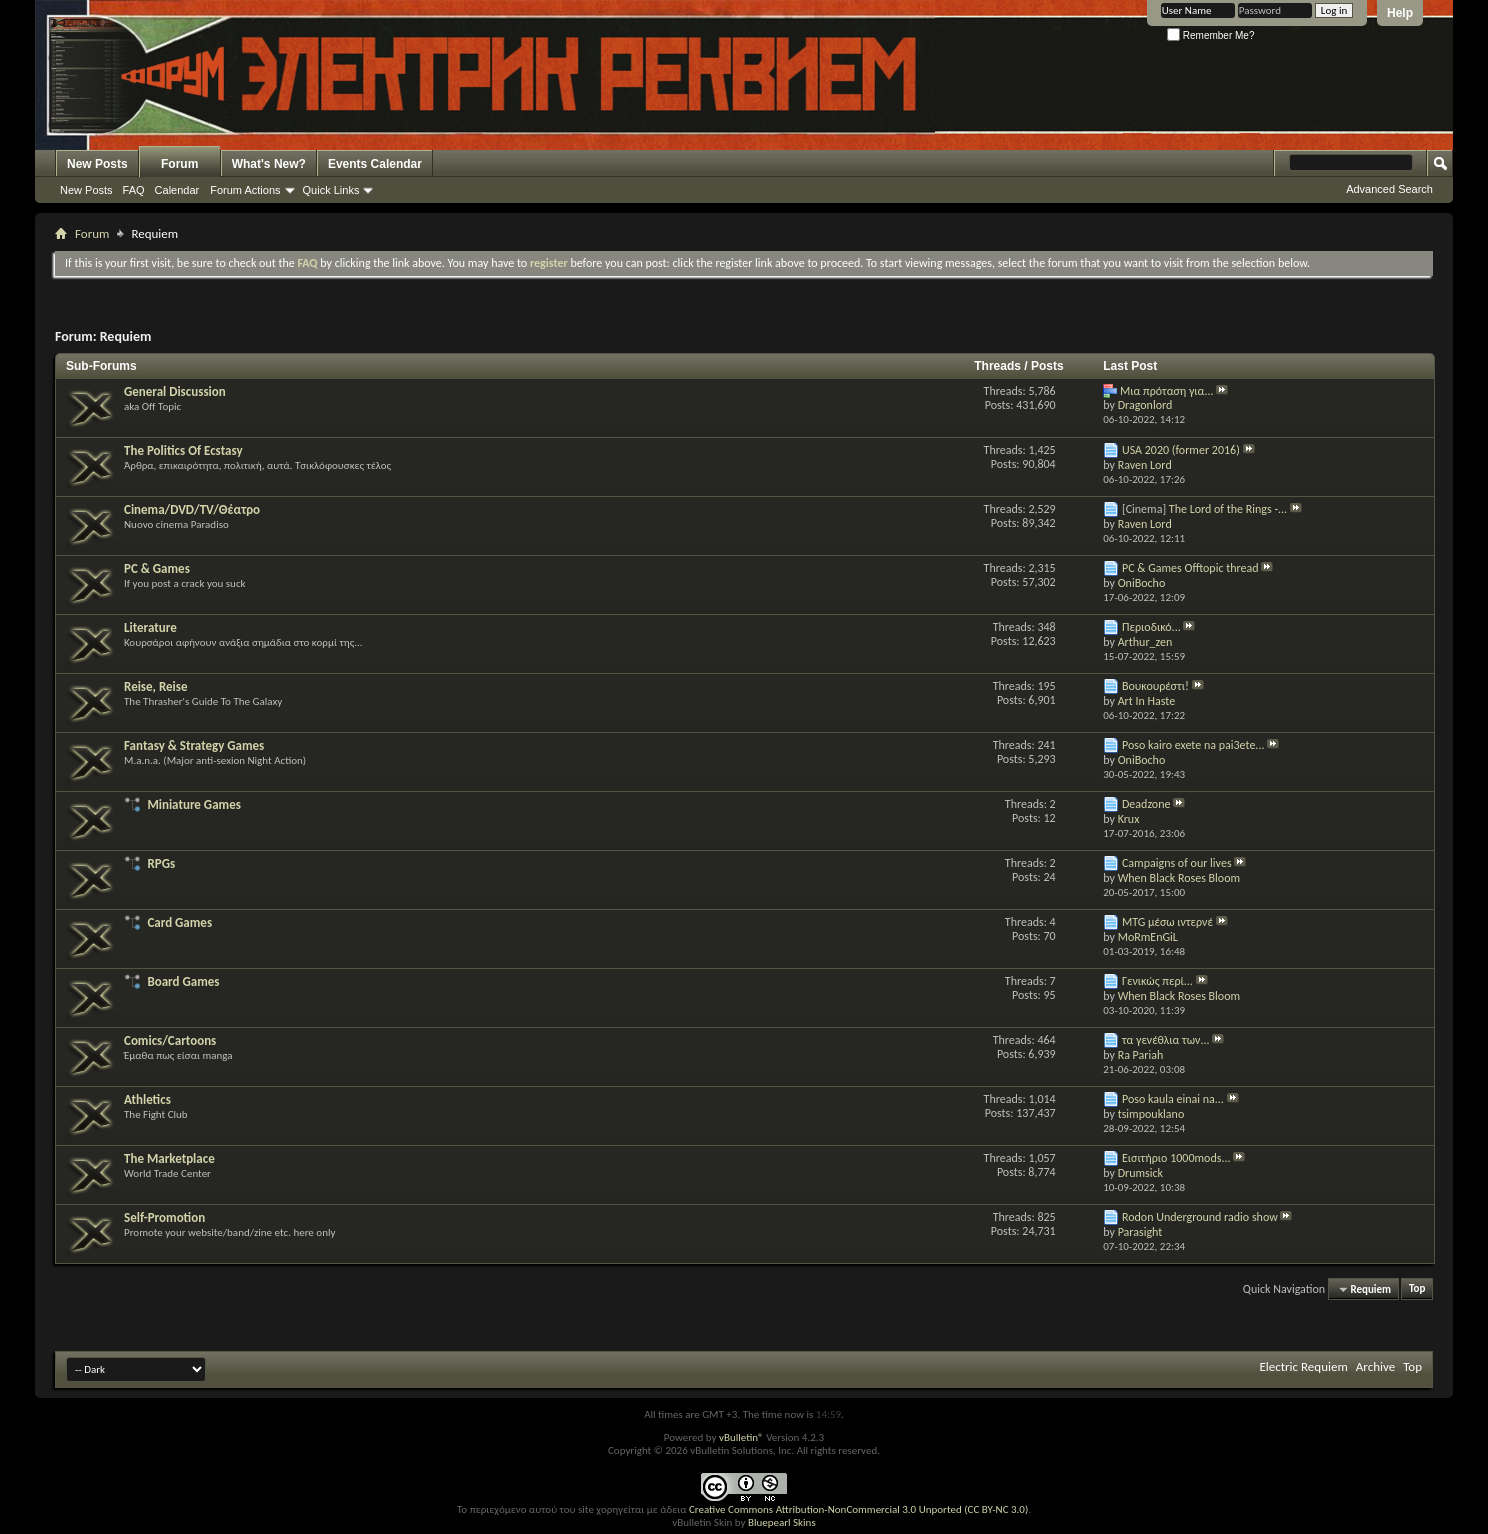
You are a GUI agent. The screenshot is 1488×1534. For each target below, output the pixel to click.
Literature (150, 627)
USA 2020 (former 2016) (1181, 450)
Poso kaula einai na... (1173, 1099)
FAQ (134, 190)
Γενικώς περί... (1157, 981)
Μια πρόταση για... (1167, 391)
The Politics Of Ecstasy (183, 450)
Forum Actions (245, 190)
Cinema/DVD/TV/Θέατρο (192, 509)
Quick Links (331, 190)
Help (1400, 13)
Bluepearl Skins (782, 1522)
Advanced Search (1389, 189)
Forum (179, 164)
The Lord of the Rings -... (1228, 509)
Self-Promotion (164, 1217)
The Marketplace (169, 1158)
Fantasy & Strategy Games (194, 745)
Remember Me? (1210, 35)
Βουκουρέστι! (1155, 686)
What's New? (269, 164)
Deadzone (1146, 804)
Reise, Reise (155, 686)
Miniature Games (193, 804)
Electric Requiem (1303, 1366)
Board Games (183, 981)
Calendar (177, 190)
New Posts (97, 164)
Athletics (147, 1099)
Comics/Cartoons (170, 1040)
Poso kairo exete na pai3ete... (1193, 745)
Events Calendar (375, 164)
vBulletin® (741, 1437)
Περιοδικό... (1151, 627)
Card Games (179, 922)
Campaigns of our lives (1177, 863)
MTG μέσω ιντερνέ (1167, 922)
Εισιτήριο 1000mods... (1176, 1158)
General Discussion (175, 391)
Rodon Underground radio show (1200, 1217)
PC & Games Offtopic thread (1190, 568)
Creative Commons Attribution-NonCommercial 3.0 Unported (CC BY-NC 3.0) (858, 1509)
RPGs (161, 863)
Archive (1375, 1366)
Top (1417, 1289)
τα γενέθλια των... (1166, 1040)
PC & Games (157, 568)
